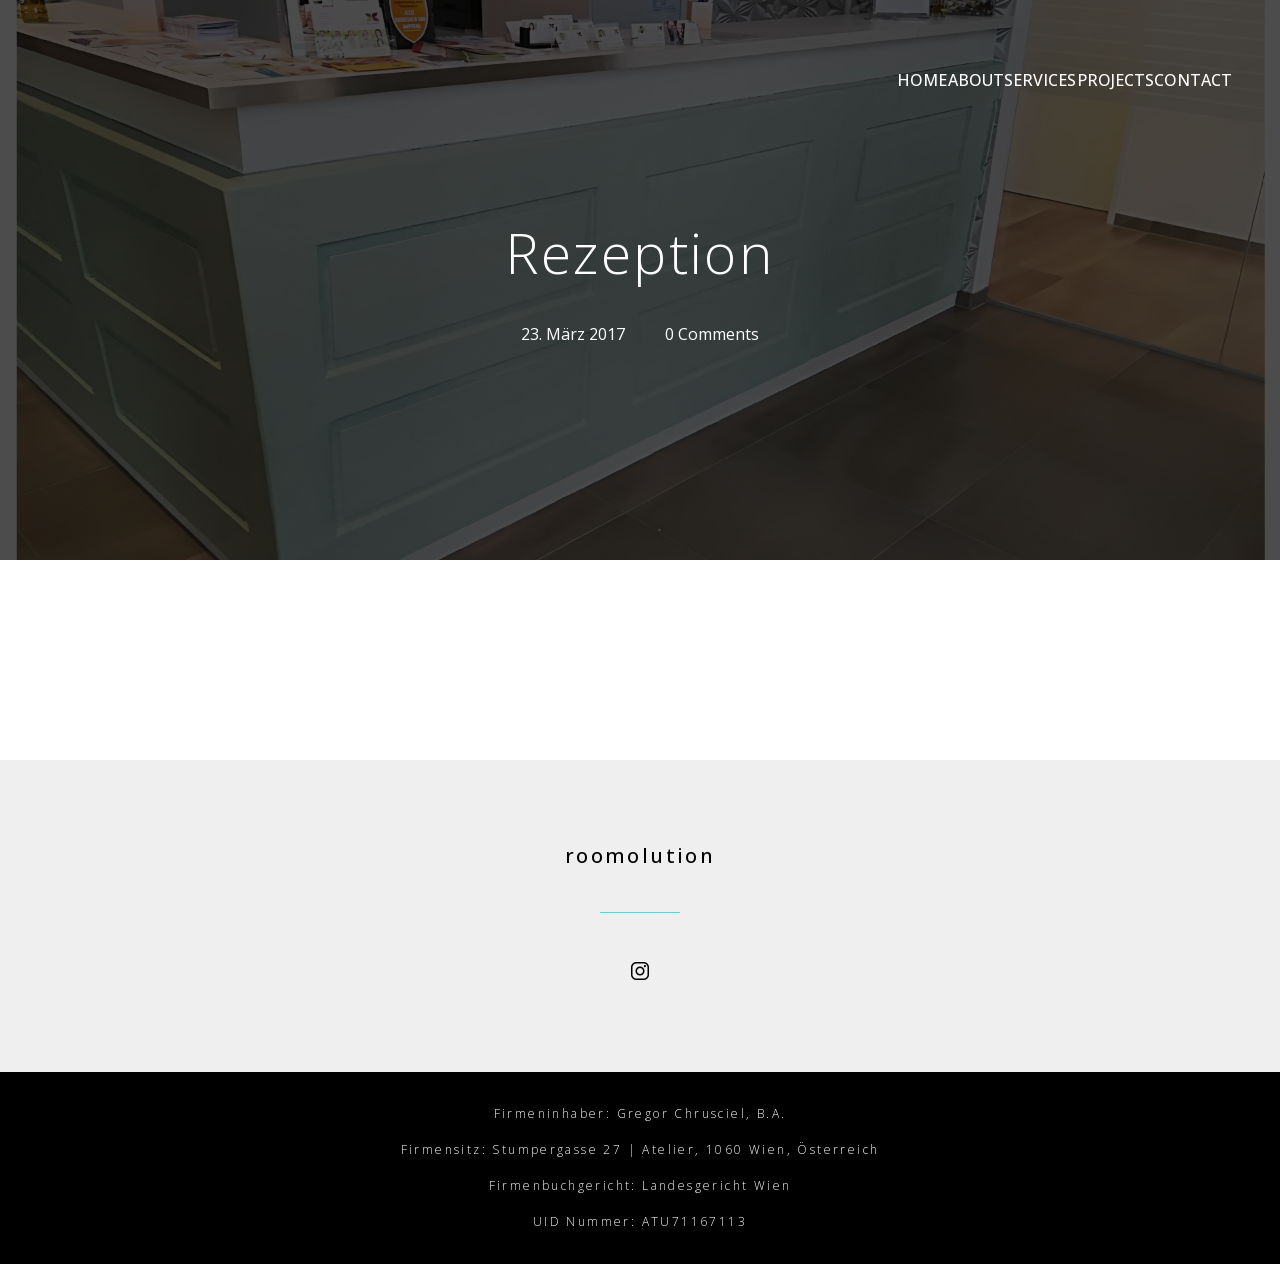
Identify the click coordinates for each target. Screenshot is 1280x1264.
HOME (732, 80)
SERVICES (945, 80)
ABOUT (833, 80)
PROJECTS (1067, 80)
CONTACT (1193, 80)
